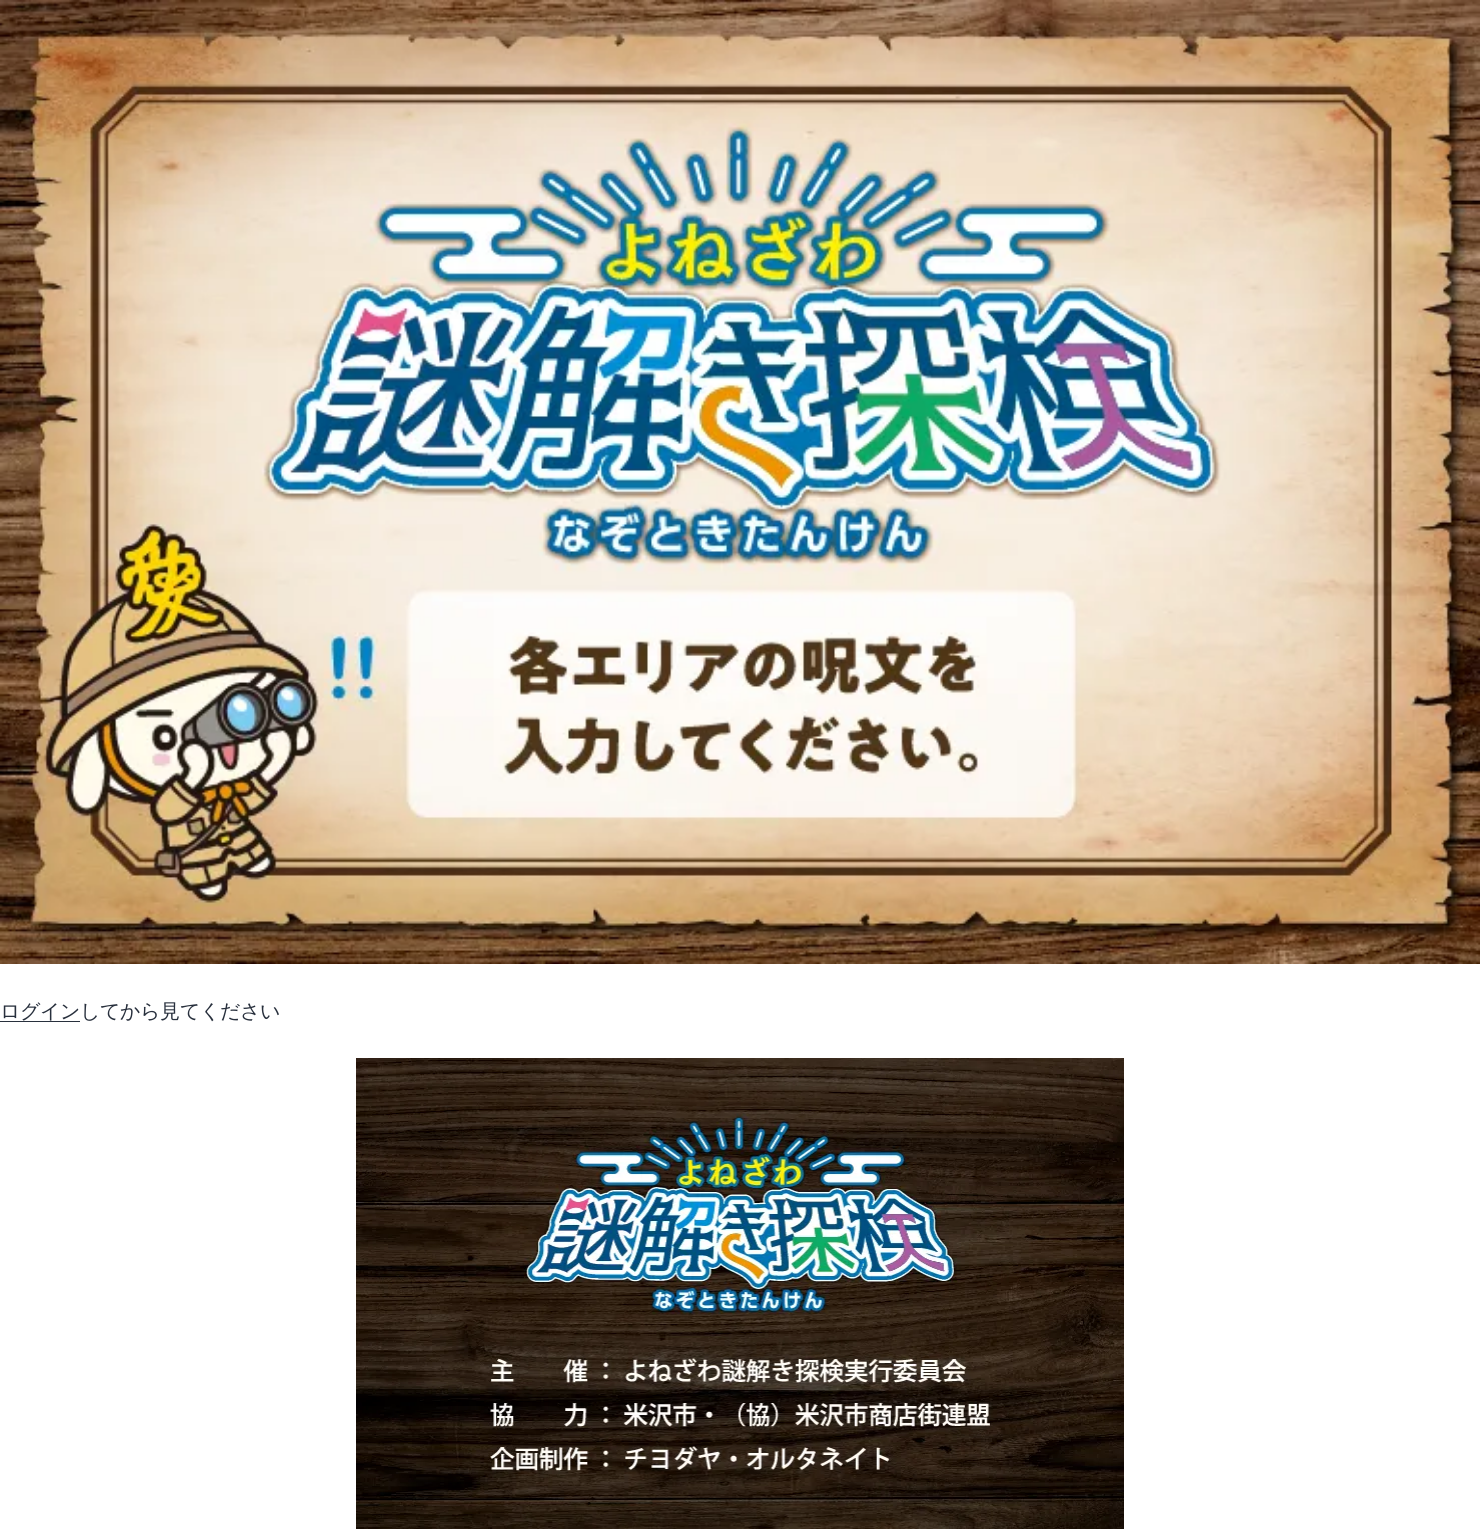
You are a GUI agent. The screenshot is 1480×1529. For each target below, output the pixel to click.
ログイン (40, 1011)
